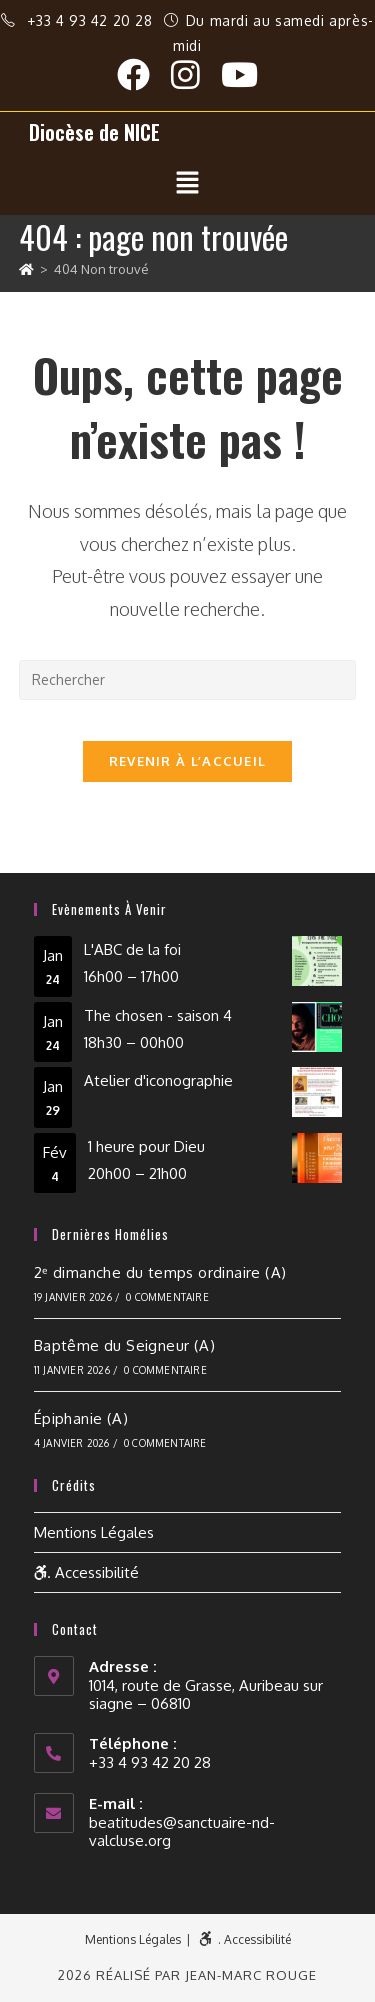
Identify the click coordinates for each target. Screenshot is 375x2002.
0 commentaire (167, 1297)
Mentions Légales (94, 1532)
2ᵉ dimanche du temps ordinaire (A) (160, 1272)
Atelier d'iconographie (158, 1080)
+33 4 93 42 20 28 (92, 20)
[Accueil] (26, 269)
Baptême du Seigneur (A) (124, 1345)
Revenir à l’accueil (188, 761)
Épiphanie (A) (81, 1418)
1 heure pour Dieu (146, 1146)
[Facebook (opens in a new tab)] (144, 74)
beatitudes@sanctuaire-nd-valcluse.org (182, 1831)
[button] (187, 183)
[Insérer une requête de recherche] (188, 680)
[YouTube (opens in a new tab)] (239, 74)
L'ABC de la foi (132, 949)
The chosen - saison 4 (158, 1014)
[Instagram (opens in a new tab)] (196, 74)
